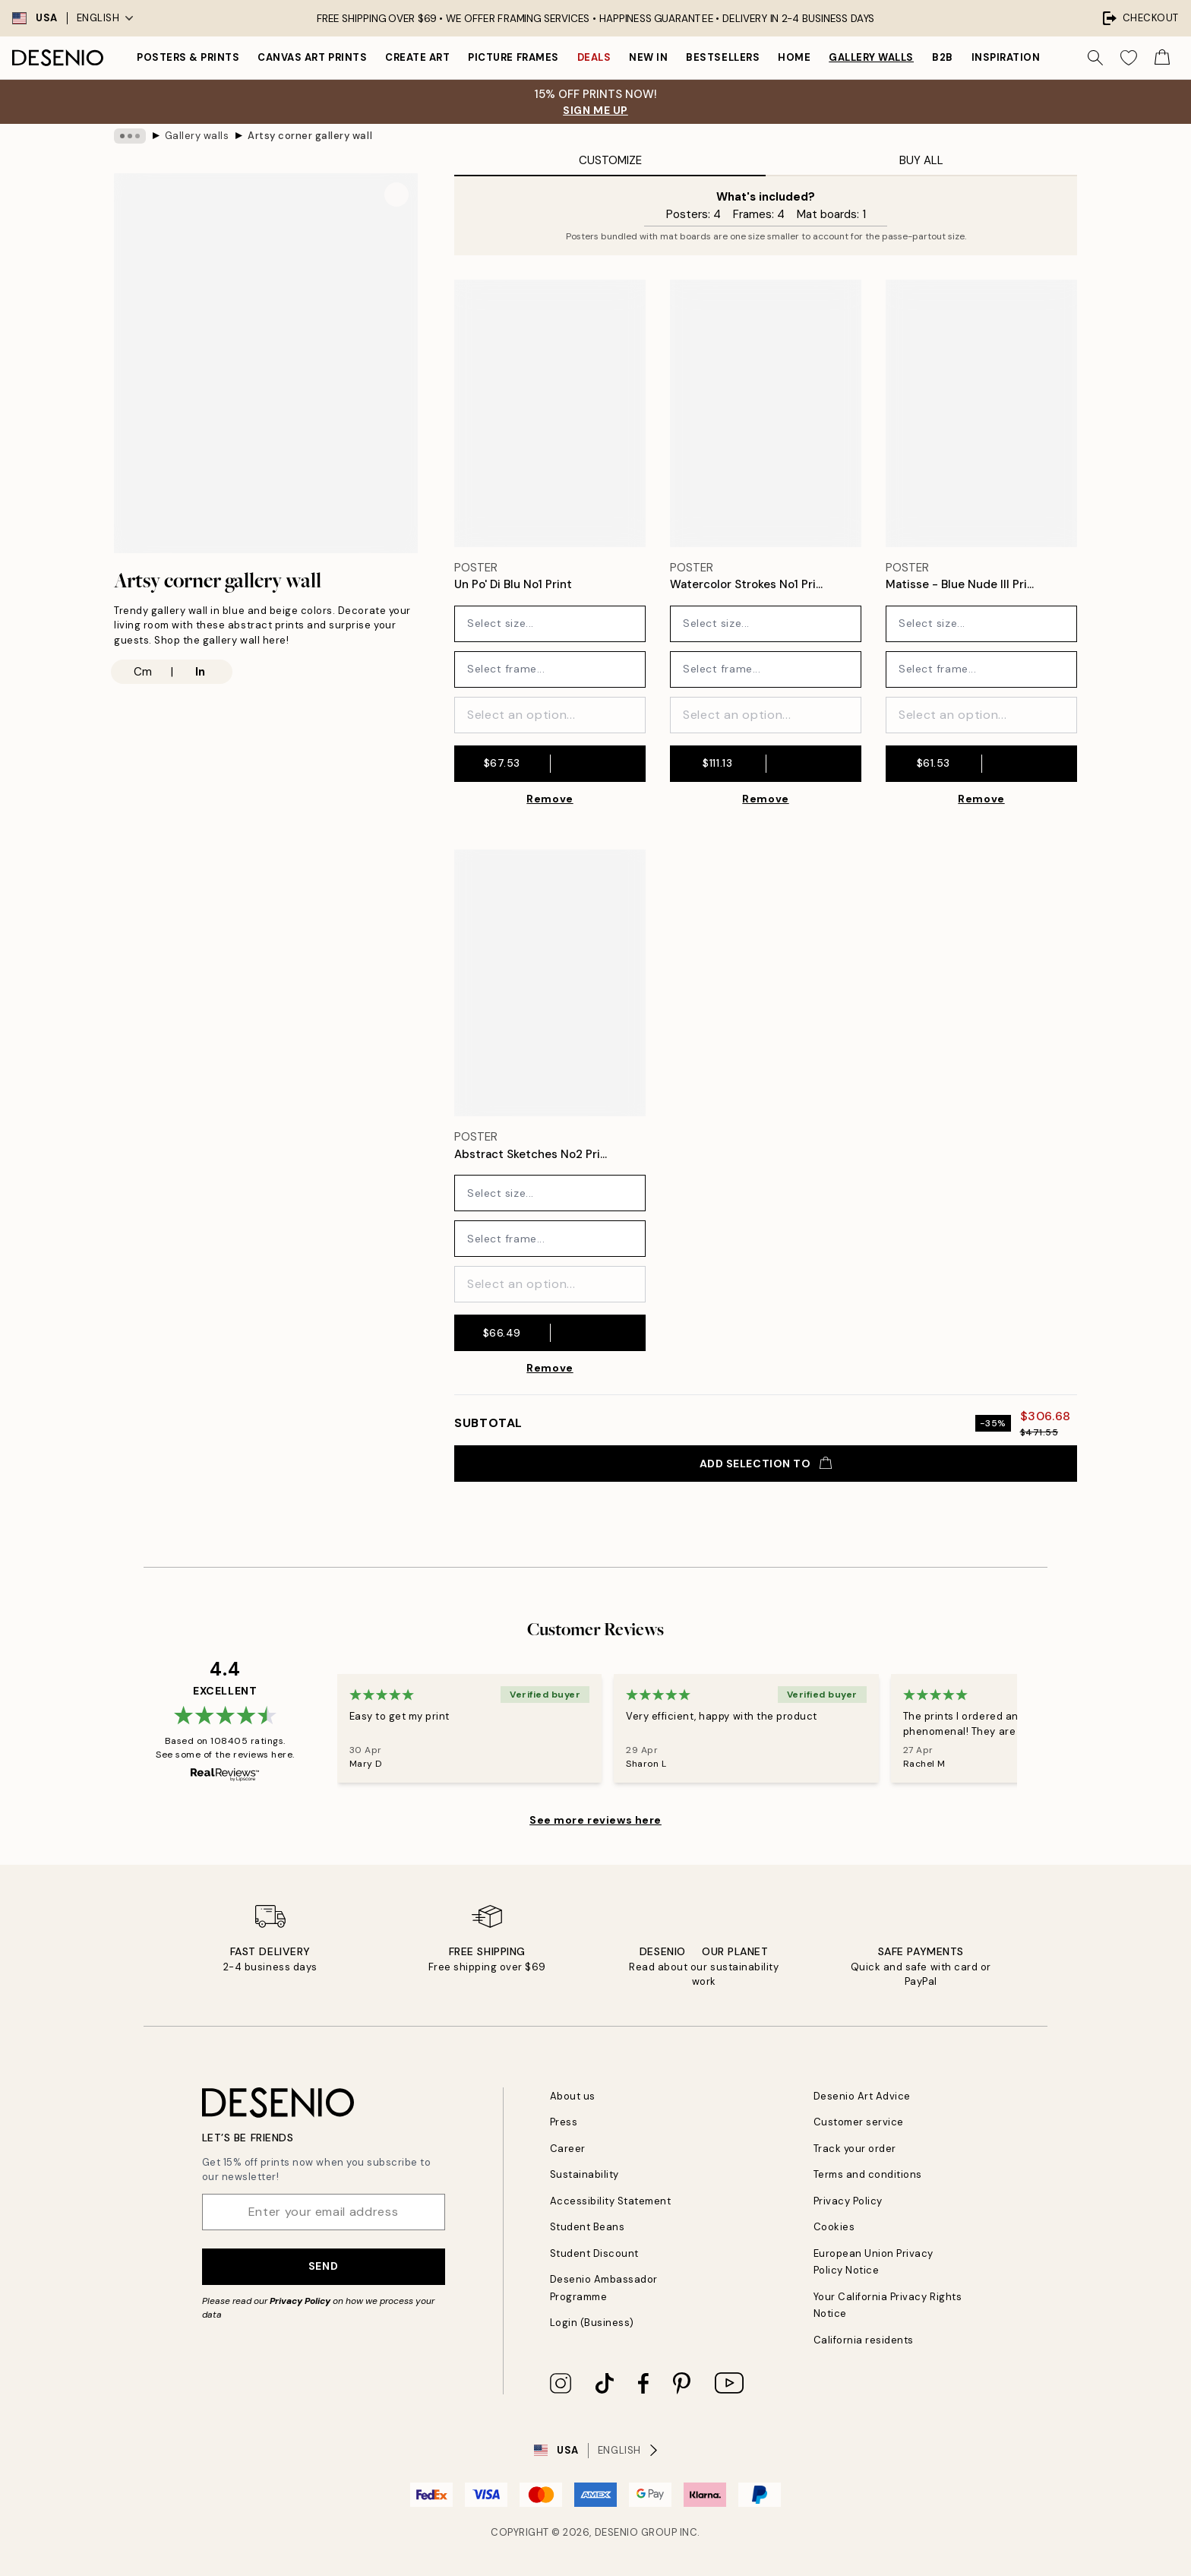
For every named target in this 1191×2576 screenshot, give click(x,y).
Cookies (834, 2226)
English (105, 17)
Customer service (858, 2122)
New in (648, 57)
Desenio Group (636, 2532)
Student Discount (594, 2253)
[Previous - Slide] (319, 1729)
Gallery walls (871, 57)
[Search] (1095, 57)
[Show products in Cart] (1162, 58)
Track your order (854, 2148)
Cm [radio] (143, 671)
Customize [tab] (610, 160)
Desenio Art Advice (862, 2096)
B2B (942, 57)
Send (323, 2266)
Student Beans (587, 2226)
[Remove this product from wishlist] (638, 584)
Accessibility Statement (610, 2201)
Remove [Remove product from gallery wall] (549, 798)
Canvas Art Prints (312, 57)
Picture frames (513, 57)
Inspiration (1006, 57)
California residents (863, 2340)
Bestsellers (723, 57)
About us (573, 2096)
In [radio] (200, 671)
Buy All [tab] (921, 160)
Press (564, 2122)
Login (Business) (592, 2322)
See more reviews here (595, 1820)
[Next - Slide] (1035, 1729)
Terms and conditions (867, 2174)
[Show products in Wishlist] (1128, 58)
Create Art (417, 57)
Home (794, 57)
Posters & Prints (188, 57)
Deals (594, 57)
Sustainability (584, 2174)
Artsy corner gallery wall (310, 135)
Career (568, 2148)
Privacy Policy (300, 2301)
